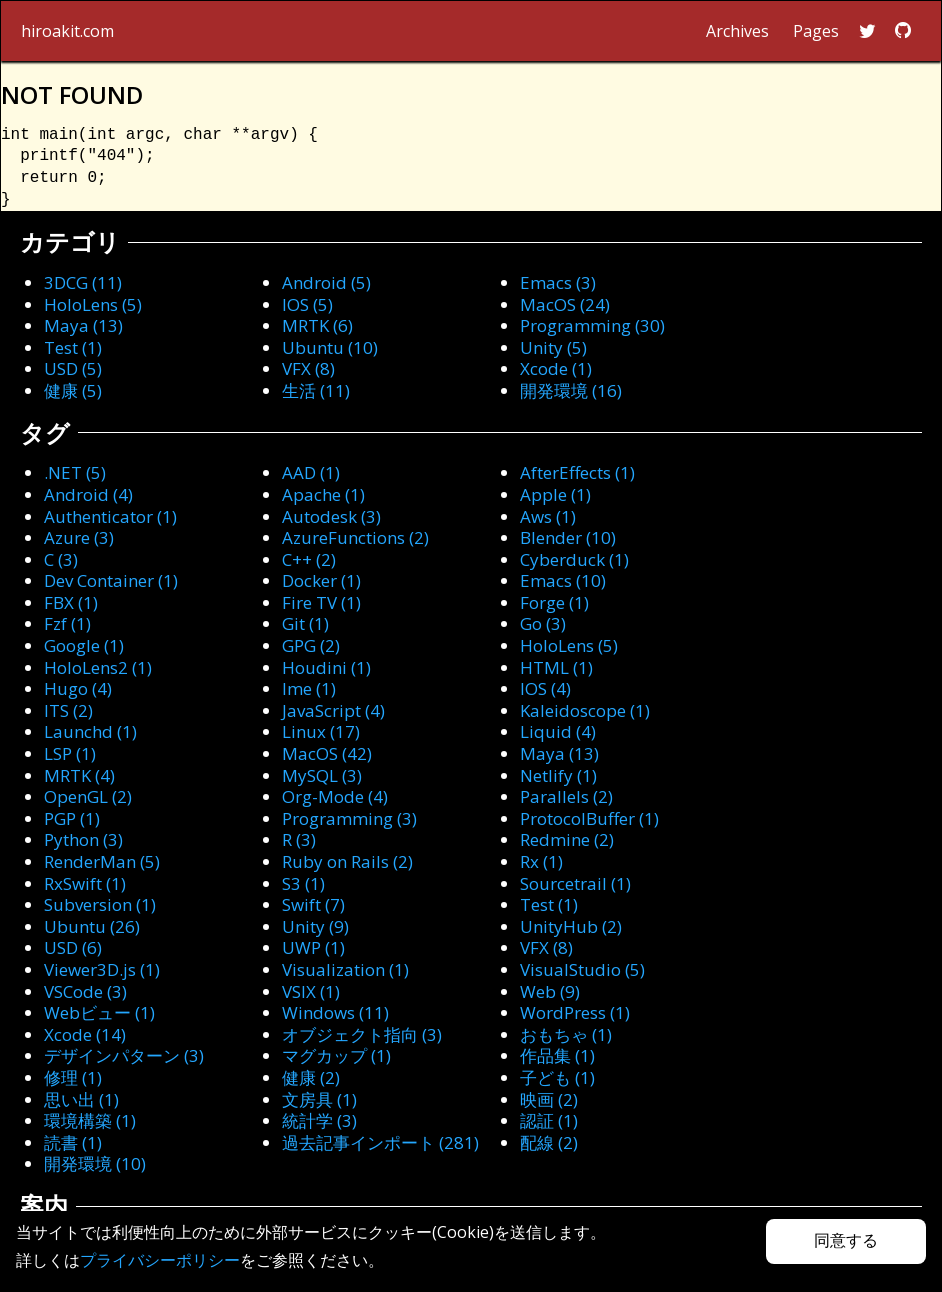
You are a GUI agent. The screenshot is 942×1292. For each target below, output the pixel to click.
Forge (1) (554, 602)
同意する (846, 1240)
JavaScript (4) (333, 710)
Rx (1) (541, 861)
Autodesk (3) (331, 516)
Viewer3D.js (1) (102, 969)
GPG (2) (311, 645)
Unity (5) (553, 347)
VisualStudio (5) (582, 969)
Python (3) (83, 839)
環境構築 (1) (90, 1120)
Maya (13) (83, 325)
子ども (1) (557, 1077)
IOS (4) (545, 688)
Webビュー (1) (99, 1012)
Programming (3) (349, 818)
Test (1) (73, 347)
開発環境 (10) (95, 1163)
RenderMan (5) (102, 861)
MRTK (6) (317, 325)
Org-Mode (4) (335, 796)
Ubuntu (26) (92, 926)
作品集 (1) (557, 1055)
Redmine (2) (567, 839)
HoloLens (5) (93, 304)
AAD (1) (311, 472)
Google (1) (84, 645)
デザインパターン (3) (124, 1055)
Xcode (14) (85, 1034)
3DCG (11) (83, 282)
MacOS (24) (565, 304)
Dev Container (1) (111, 580)
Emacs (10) (563, 580)
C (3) (61, 559)
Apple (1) (555, 494)
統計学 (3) (319, 1120)
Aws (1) (548, 516)
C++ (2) (309, 559)
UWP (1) (313, 947)
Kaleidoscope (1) (585, 710)
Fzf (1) (67, 623)
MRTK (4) (79, 775)
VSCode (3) (85, 991)
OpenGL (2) (88, 796)
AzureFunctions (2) (355, 537)
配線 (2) (549, 1142)
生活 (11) (316, 390)
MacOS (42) (327, 753)
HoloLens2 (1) (98, 667)
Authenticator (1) (110, 516)
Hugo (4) (78, 688)
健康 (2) (311, 1077)
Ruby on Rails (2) (347, 861)
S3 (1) (303, 883)
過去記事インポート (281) (380, 1142)
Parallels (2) (566, 796)
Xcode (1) (556, 368)
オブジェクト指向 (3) (362, 1034)
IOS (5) (307, 304)
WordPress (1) (575, 1012)
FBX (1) (71, 602)
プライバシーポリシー (160, 1260)
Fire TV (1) (321, 602)
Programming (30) (592, 325)
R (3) (299, 839)
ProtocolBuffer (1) (589, 818)
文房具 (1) (319, 1099)
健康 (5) (73, 390)
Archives (737, 31)
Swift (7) (313, 904)
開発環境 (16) (571, 390)
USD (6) (73, 947)
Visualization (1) (345, 969)
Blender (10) (568, 537)
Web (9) (550, 991)
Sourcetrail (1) (575, 883)
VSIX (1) (311, 991)
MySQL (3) (322, 775)
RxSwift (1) (85, 883)
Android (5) (326, 282)
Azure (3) (79, 537)
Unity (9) (315, 926)
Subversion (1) (100, 904)
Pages (816, 31)
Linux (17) (321, 731)
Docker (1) (321, 580)
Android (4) (88, 494)
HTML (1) (556, 667)
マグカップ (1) (336, 1055)
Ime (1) (309, 688)
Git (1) (305, 623)
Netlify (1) (558, 775)
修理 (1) (73, 1077)
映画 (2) (549, 1099)
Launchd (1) (90, 731)
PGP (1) (72, 818)
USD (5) (73, 368)
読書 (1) (73, 1142)
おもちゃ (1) (566, 1034)
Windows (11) (335, 1012)
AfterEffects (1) (577, 472)
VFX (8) (308, 368)
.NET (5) (75, 472)
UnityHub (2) (571, 926)
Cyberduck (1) (574, 559)
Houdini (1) (326, 667)
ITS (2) (68, 710)
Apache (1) (323, 494)
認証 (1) (549, 1120)
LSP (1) (70, 753)
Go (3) (543, 623)
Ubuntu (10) (330, 347)
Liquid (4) (558, 731)
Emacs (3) (558, 282)
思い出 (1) (81, 1099)
